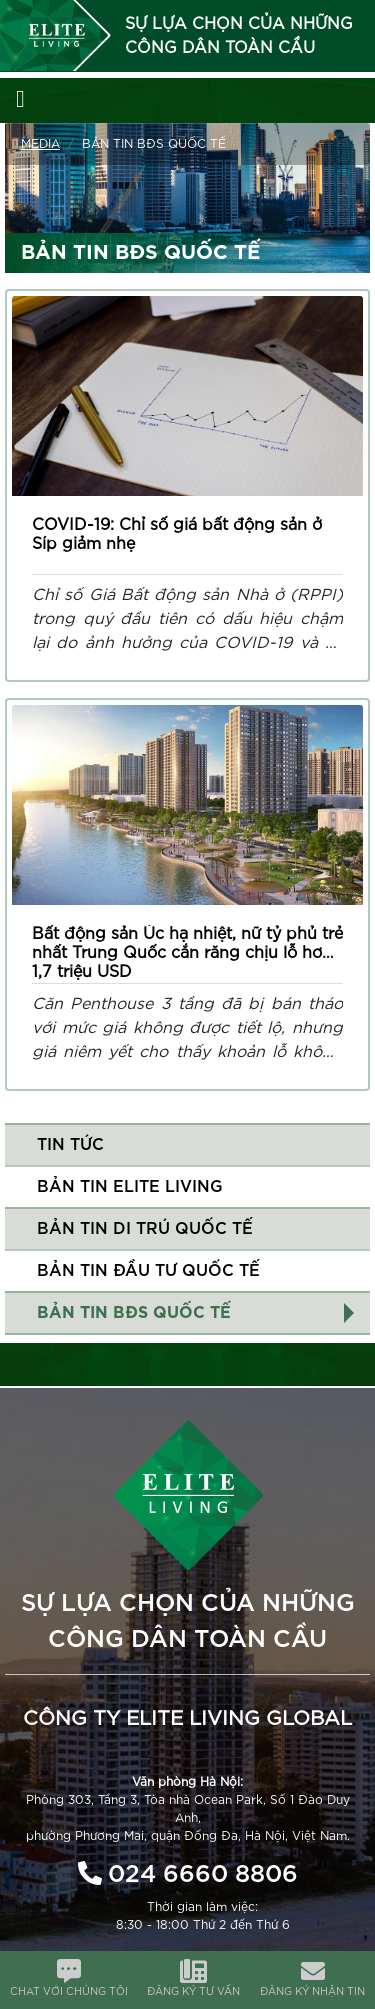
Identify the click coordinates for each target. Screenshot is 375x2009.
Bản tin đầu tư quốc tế (148, 1271)
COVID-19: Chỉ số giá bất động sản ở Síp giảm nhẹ (177, 534)
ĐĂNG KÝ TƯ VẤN (193, 1992)
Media (40, 144)
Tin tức (70, 1145)
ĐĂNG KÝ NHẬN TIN (312, 1992)
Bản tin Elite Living (130, 1187)
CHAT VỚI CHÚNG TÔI (69, 1992)
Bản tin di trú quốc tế (145, 1229)
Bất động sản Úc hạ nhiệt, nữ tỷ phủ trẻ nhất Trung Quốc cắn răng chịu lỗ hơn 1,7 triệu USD (187, 953)
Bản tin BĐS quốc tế (134, 1313)
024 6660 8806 (203, 1875)
